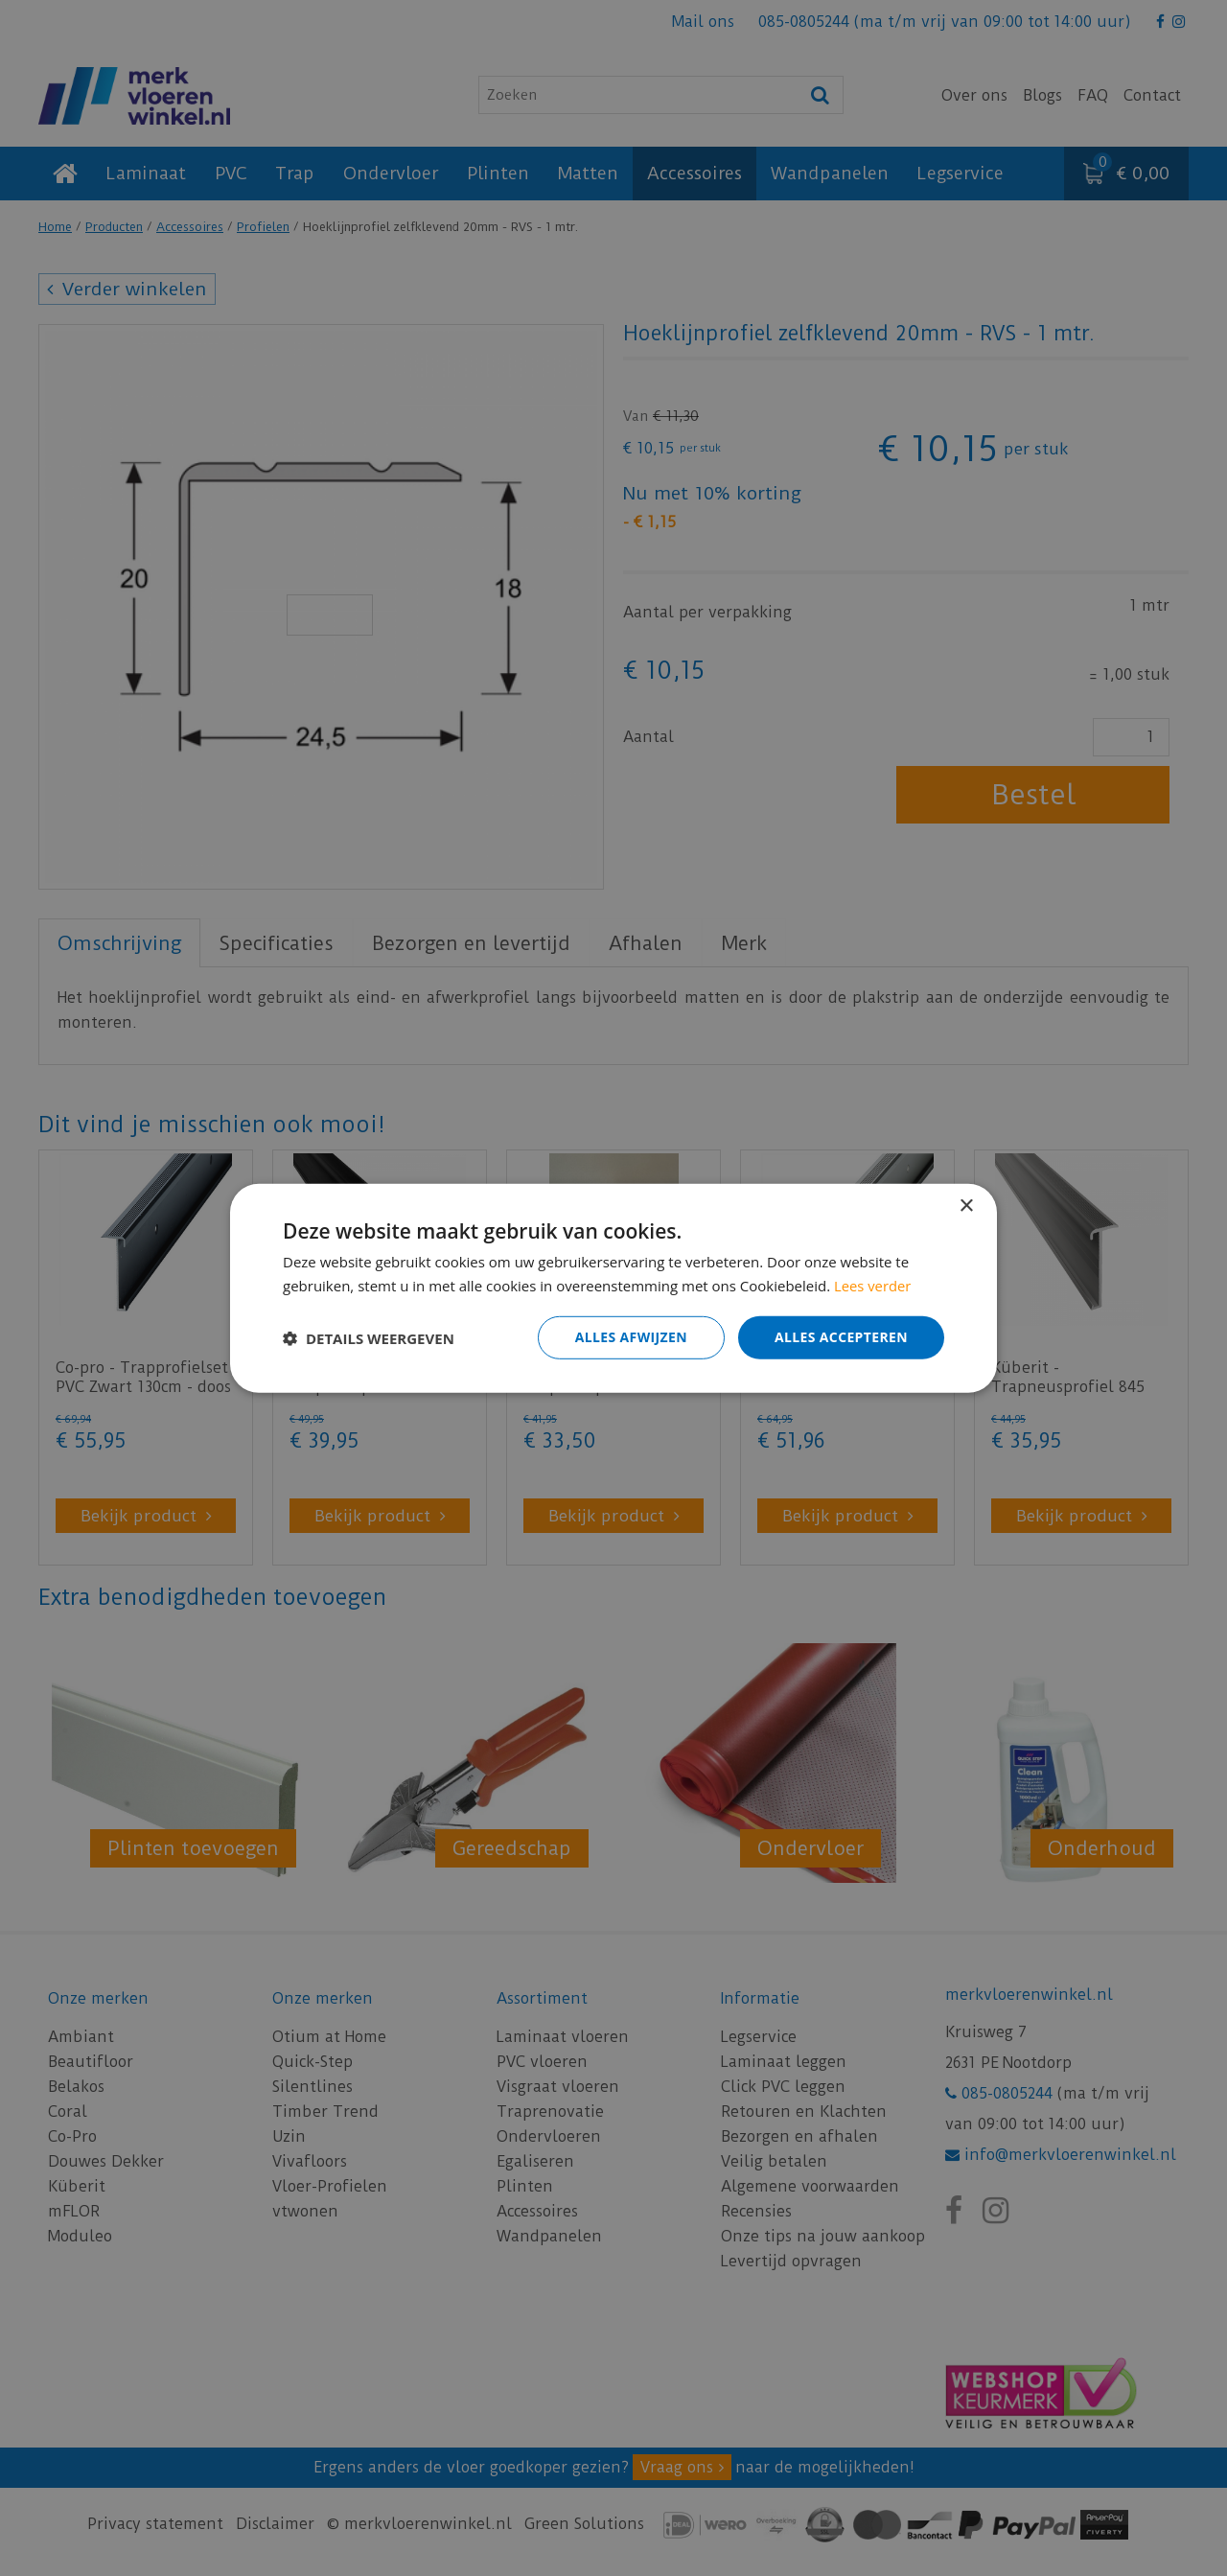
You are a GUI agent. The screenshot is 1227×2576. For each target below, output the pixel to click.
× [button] (966, 1205)
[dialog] (613, 1288)
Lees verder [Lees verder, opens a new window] (873, 1284)
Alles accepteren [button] (841, 1337)
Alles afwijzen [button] (630, 1337)
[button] (368, 1337)
